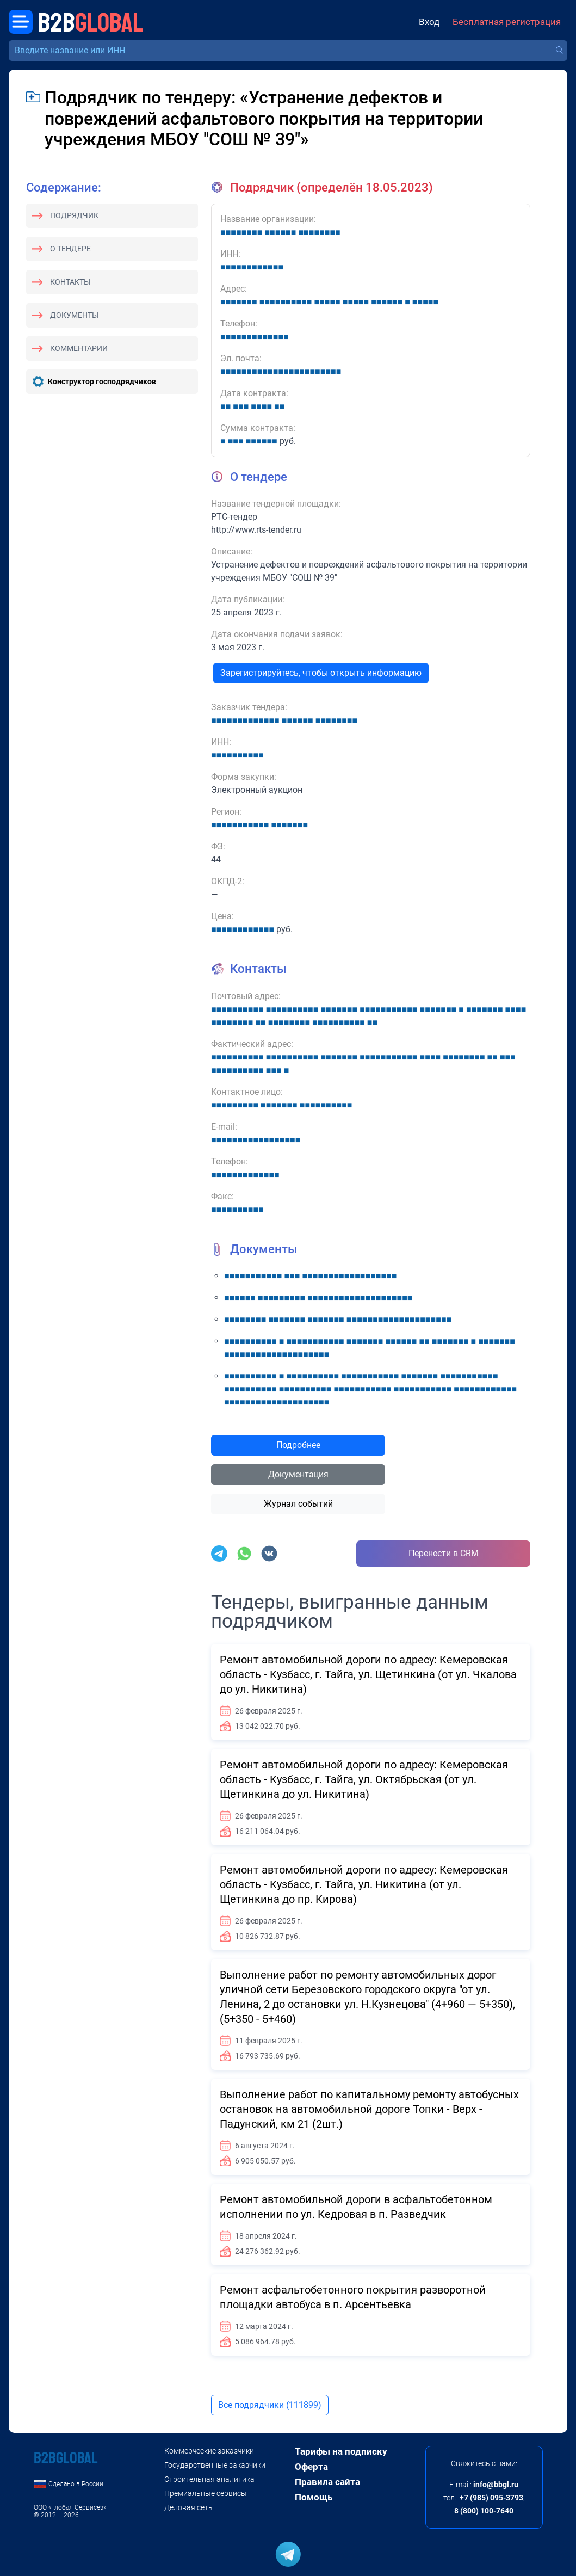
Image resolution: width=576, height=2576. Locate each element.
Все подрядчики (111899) (269, 2405)
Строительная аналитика (209, 2479)
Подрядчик (74, 215)
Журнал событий (298, 1504)
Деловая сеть (188, 2507)
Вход (429, 21)
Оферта (311, 2466)
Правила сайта (327, 2481)
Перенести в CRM (443, 1553)
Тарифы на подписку (341, 2451)
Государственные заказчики (214, 2465)
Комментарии (79, 348)
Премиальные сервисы (205, 2493)
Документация (298, 1474)
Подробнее (298, 1445)
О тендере (70, 248)
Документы (74, 315)
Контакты (70, 282)
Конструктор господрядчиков (102, 381)
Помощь (313, 2497)
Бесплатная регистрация (507, 21)
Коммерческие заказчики (209, 2450)
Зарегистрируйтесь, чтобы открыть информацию (321, 673)
